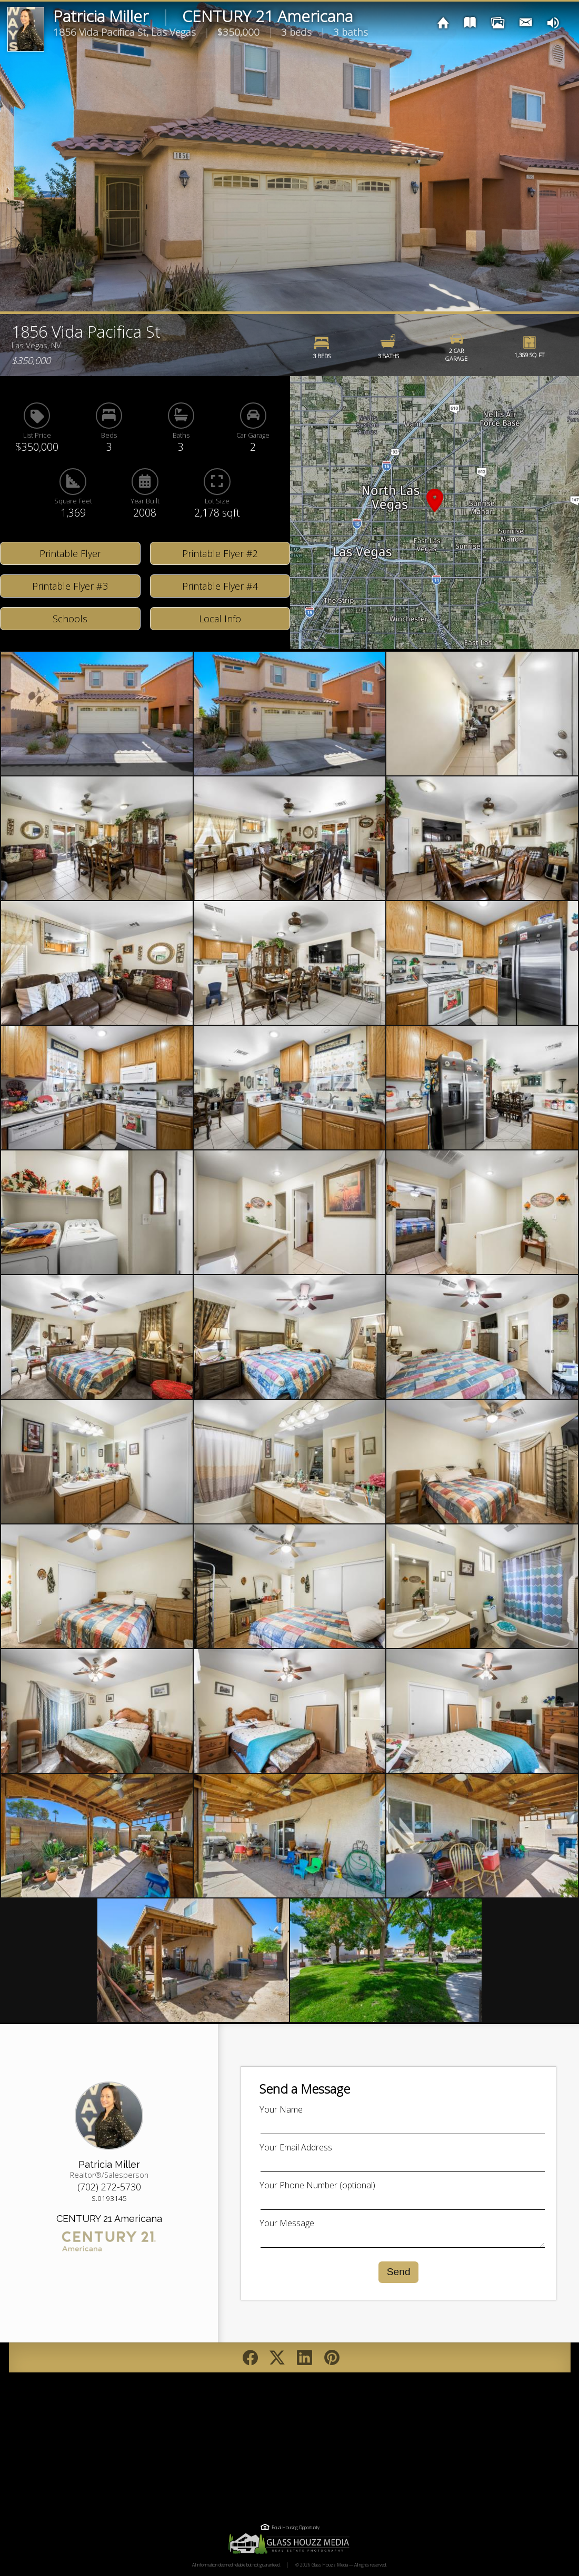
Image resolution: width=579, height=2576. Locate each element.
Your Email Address (295, 2147)
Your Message (286, 2223)
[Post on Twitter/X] (277, 2357)
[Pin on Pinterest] (332, 2357)
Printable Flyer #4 (220, 586)
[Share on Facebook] (250, 2357)
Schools (70, 618)
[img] (443, 22)
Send (399, 2271)
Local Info (220, 618)
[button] (434, 512)
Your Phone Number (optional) (317, 2185)
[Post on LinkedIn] (305, 2357)
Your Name (281, 2109)
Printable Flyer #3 (70, 586)
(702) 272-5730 (109, 2186)
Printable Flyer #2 (220, 553)
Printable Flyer (70, 553)
